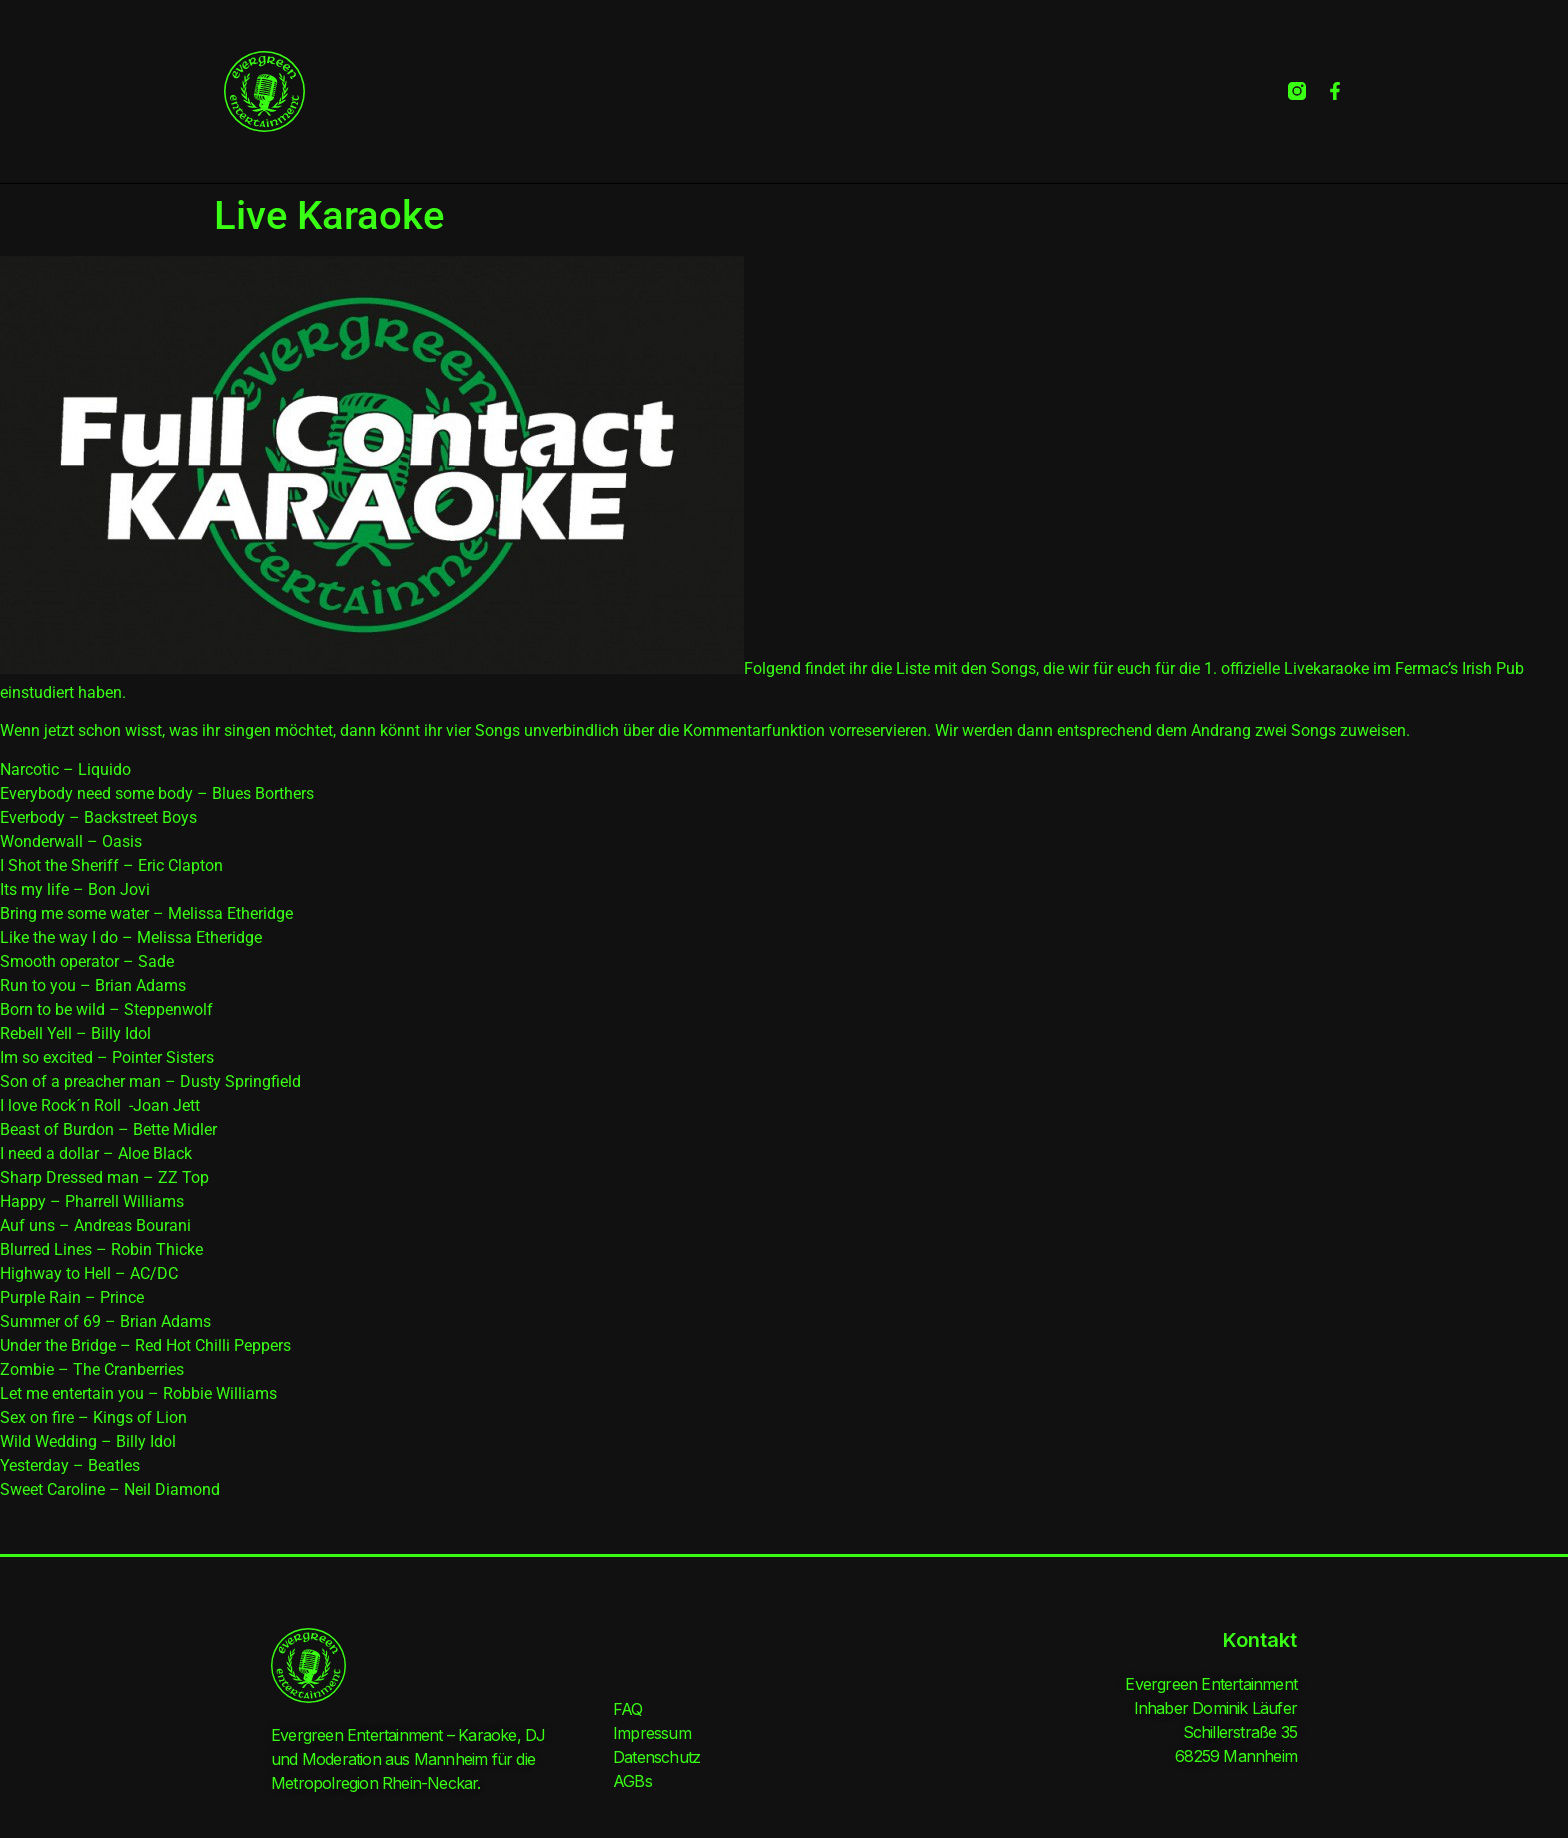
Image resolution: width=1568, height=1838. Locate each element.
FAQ (628, 1709)
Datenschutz (656, 1757)
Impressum (652, 1733)
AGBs (632, 1781)
